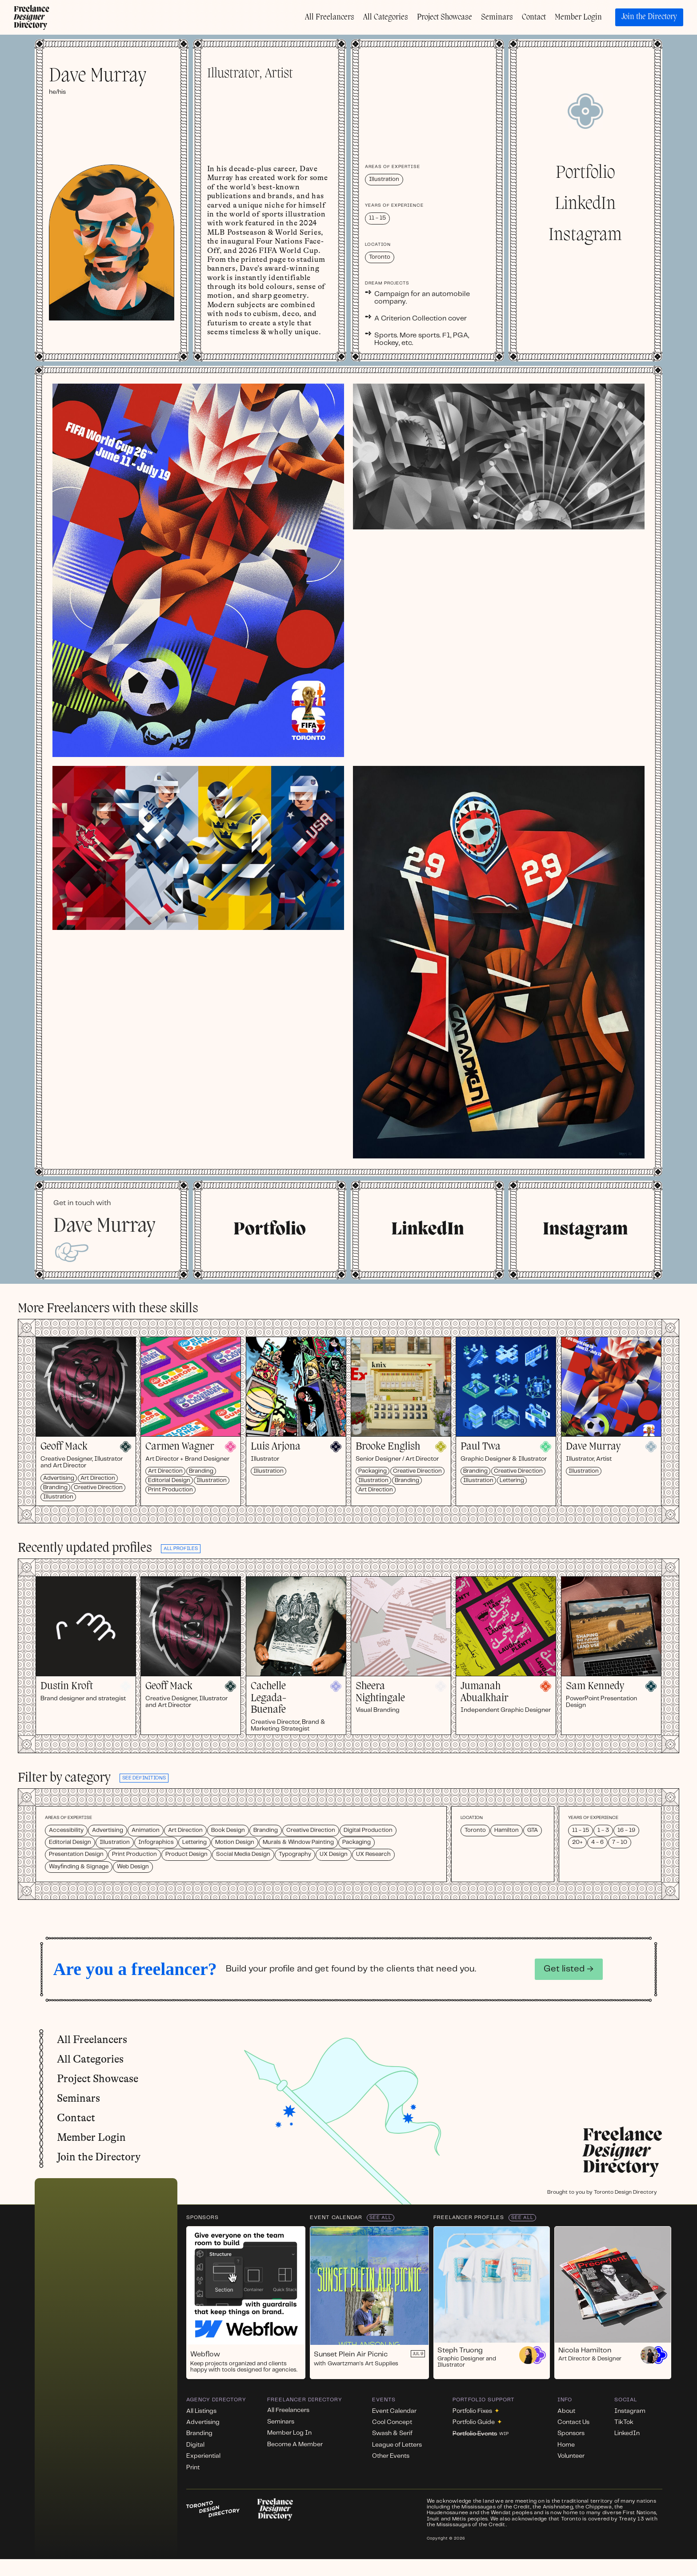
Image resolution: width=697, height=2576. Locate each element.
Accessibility (66, 1830)
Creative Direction (98, 1487)
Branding (55, 1487)
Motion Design (234, 1842)
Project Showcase (444, 17)
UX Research (373, 1854)
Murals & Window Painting (298, 1842)
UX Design (334, 1854)
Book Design (228, 1830)
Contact (534, 17)
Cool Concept (392, 2422)
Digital (195, 2445)
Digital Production (368, 1830)
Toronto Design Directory (625, 2192)
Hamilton (506, 1830)
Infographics (156, 1842)
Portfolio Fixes (476, 2411)
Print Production (170, 1490)
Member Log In (289, 2433)
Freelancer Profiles (468, 2217)
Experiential (203, 2456)
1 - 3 (603, 1830)
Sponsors (202, 2217)
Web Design (133, 1867)
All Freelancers (329, 17)
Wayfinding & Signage (78, 1867)
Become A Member (295, 2444)
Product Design (186, 1854)
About (566, 2411)
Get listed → (569, 1969)
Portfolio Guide (477, 2422)
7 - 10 (619, 1842)
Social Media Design (243, 1854)
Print (193, 2467)
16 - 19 (626, 1830)
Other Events (390, 2456)
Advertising (58, 1478)
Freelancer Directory (304, 2399)
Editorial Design (169, 1480)
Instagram (585, 235)
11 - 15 (580, 1830)
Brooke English (388, 1447)
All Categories (385, 17)
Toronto (475, 1830)
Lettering (512, 1480)
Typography (295, 1854)
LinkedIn (585, 204)
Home (566, 2445)
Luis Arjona (275, 1447)
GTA (532, 1830)
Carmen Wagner (179, 1447)
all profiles (181, 1548)
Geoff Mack (64, 1447)
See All (380, 2217)
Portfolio (585, 173)
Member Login (578, 17)
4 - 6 (597, 1842)
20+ (577, 1842)
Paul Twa (481, 1447)
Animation (146, 1830)
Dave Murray (593, 1447)
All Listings (201, 2411)
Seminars (497, 17)
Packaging (372, 1471)
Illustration (58, 1496)
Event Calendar (336, 2217)
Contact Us (573, 2422)
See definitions (144, 1778)
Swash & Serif (392, 2433)
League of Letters (397, 2445)
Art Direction (97, 1478)
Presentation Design (76, 1854)
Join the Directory (649, 16)
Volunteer (571, 2456)
